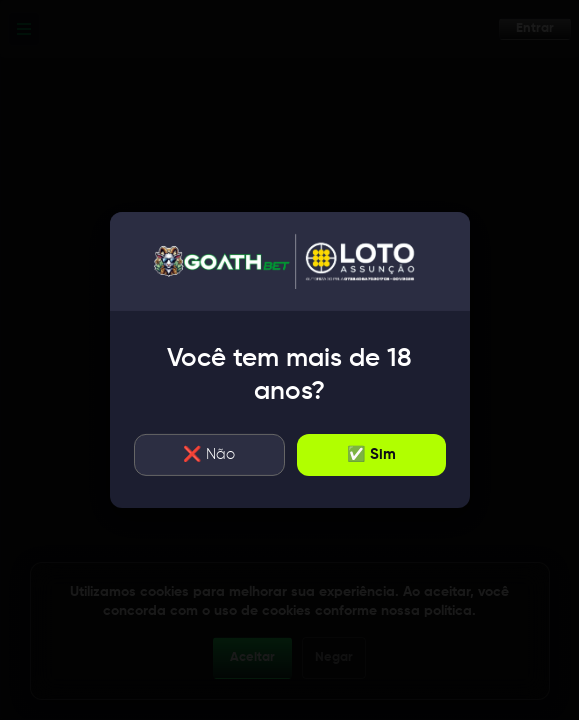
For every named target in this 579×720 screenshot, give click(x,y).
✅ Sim (371, 454)
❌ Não (209, 454)
